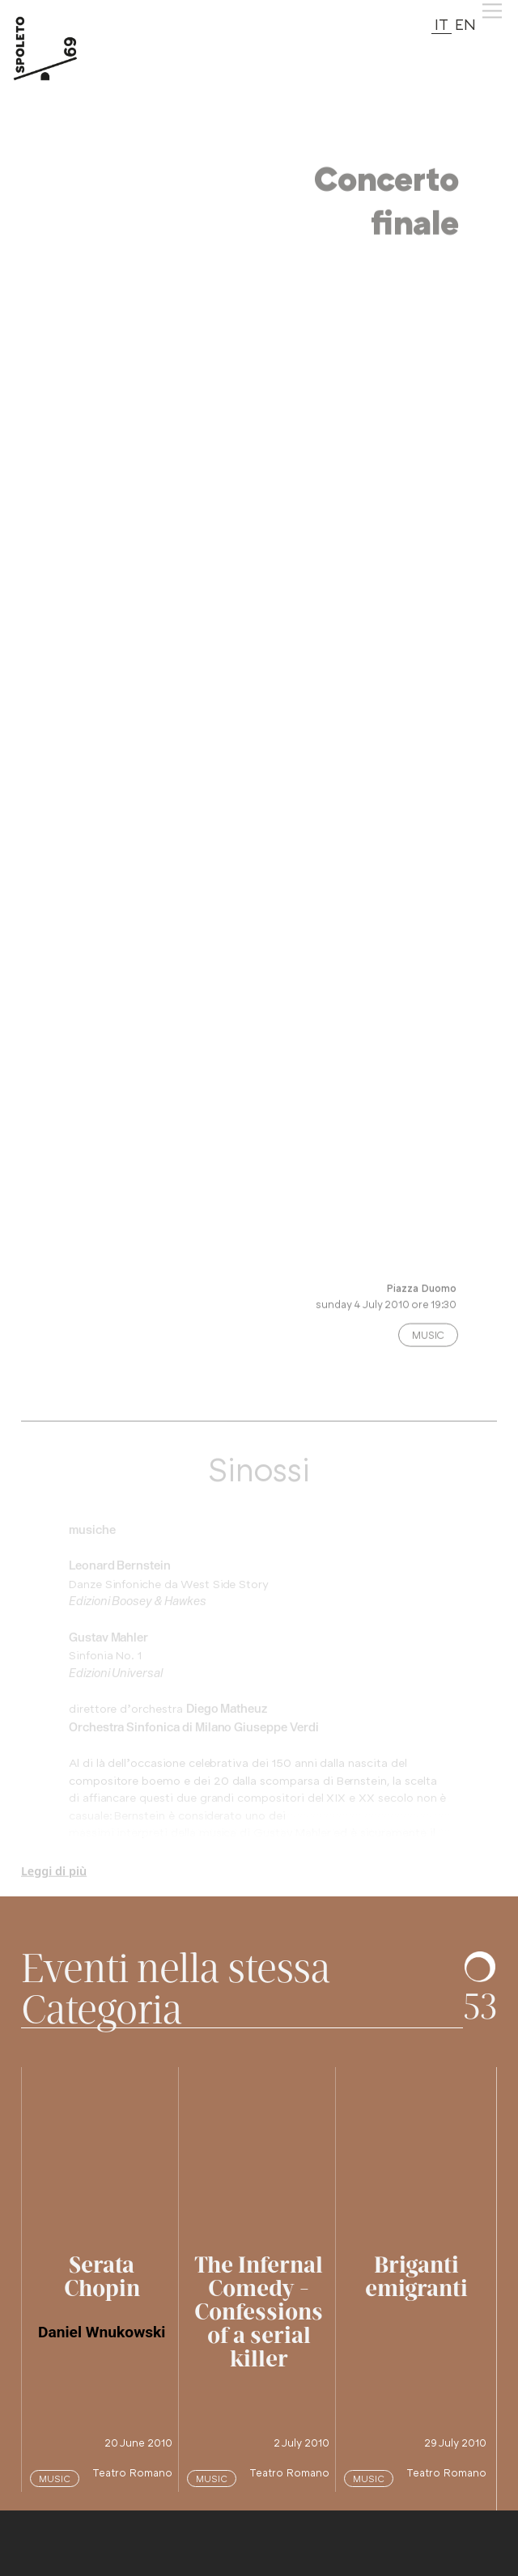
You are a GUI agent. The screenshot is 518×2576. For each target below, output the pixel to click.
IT (441, 24)
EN (465, 24)
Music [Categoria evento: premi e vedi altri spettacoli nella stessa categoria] (427, 1342)
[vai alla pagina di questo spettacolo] (102, 2148)
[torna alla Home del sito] (63, 48)
